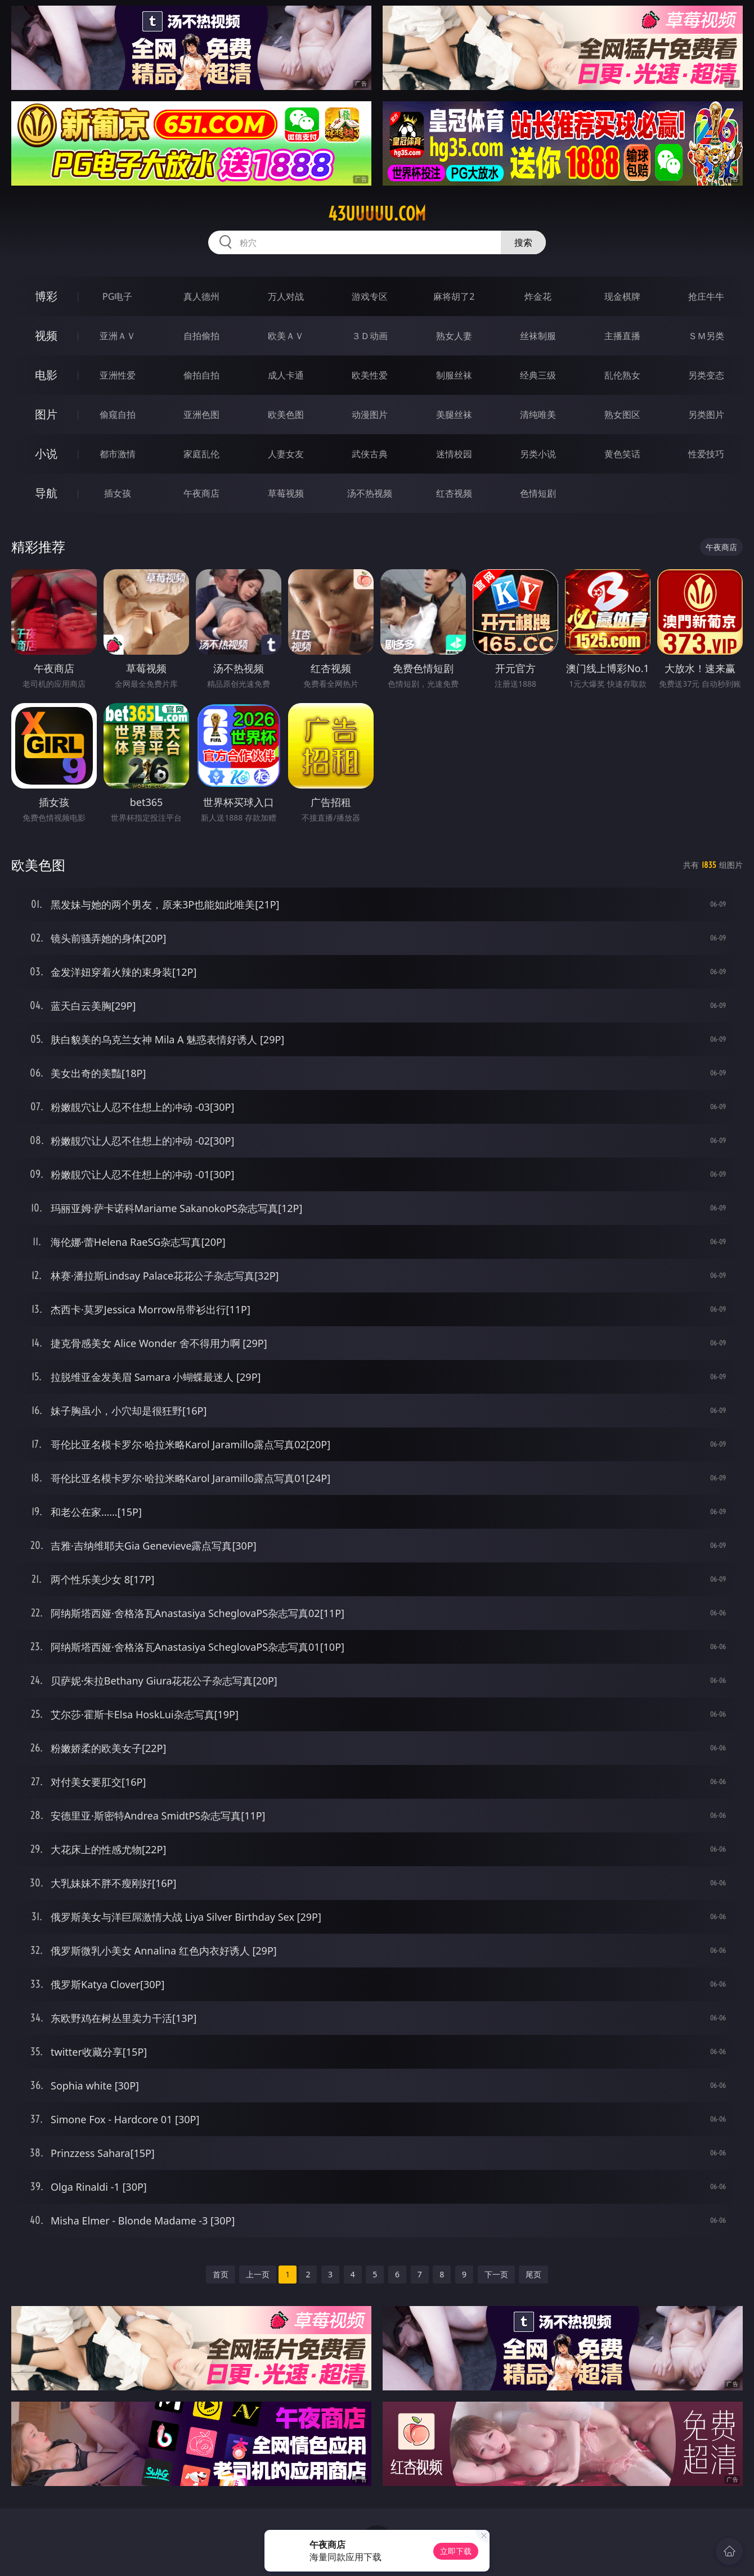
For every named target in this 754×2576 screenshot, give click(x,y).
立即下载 (456, 2551)
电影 (46, 374)
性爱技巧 (706, 454)
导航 (46, 493)
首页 (220, 2274)
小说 (46, 453)
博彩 (46, 296)
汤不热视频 (369, 493)
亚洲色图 (201, 414)
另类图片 (706, 414)
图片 (46, 414)
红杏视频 (454, 493)
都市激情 (118, 454)
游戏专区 (370, 296)
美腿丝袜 (454, 414)
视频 (46, 335)
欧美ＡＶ (286, 336)
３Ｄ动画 (370, 336)
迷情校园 (454, 454)
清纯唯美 (538, 414)
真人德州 (201, 296)
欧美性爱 (370, 375)
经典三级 (538, 375)
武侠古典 (370, 454)
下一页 (496, 2274)
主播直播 (622, 336)
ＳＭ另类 (706, 336)
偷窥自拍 (118, 414)
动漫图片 (370, 414)
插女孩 (117, 493)
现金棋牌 (622, 296)
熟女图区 (622, 414)
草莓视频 (286, 493)
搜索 (523, 242)
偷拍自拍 (201, 375)
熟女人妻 (454, 336)
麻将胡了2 (453, 296)
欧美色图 (286, 414)
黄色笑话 (622, 454)
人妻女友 (286, 454)
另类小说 (538, 454)
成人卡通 (286, 375)
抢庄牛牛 (706, 296)
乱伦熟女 (622, 375)
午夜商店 (201, 493)
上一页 (258, 2274)
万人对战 (286, 296)
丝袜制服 (538, 336)
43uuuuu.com (377, 213)
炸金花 (537, 296)
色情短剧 (538, 493)
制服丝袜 (454, 375)
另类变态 (706, 375)
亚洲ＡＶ (118, 336)
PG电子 (117, 296)
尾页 (533, 2274)
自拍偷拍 (201, 336)
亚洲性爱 (118, 375)
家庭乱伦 (201, 454)
